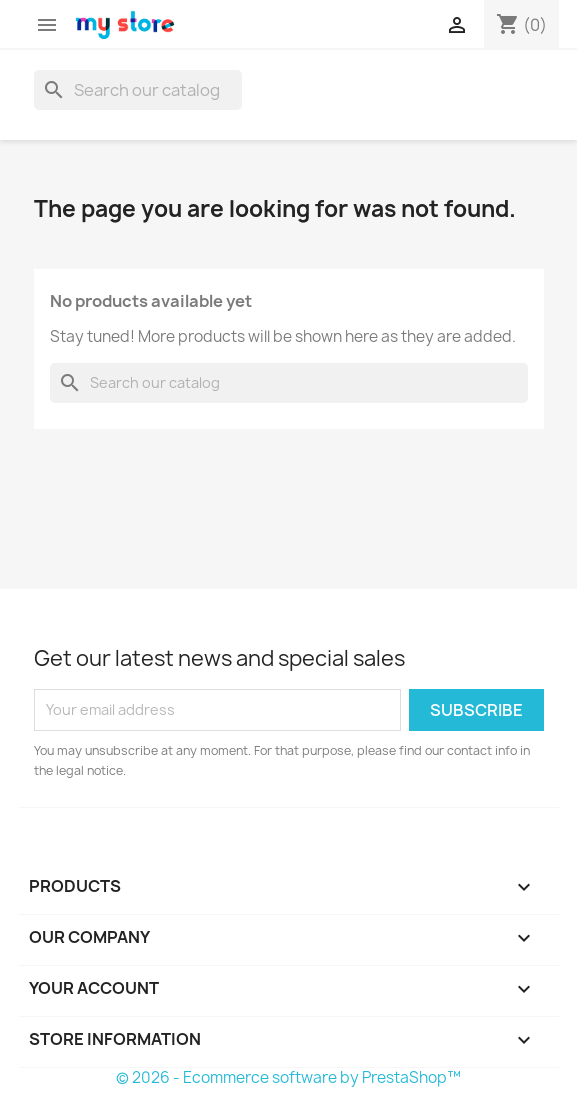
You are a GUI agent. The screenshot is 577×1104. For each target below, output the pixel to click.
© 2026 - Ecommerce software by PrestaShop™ (288, 1077)
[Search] (138, 90)
